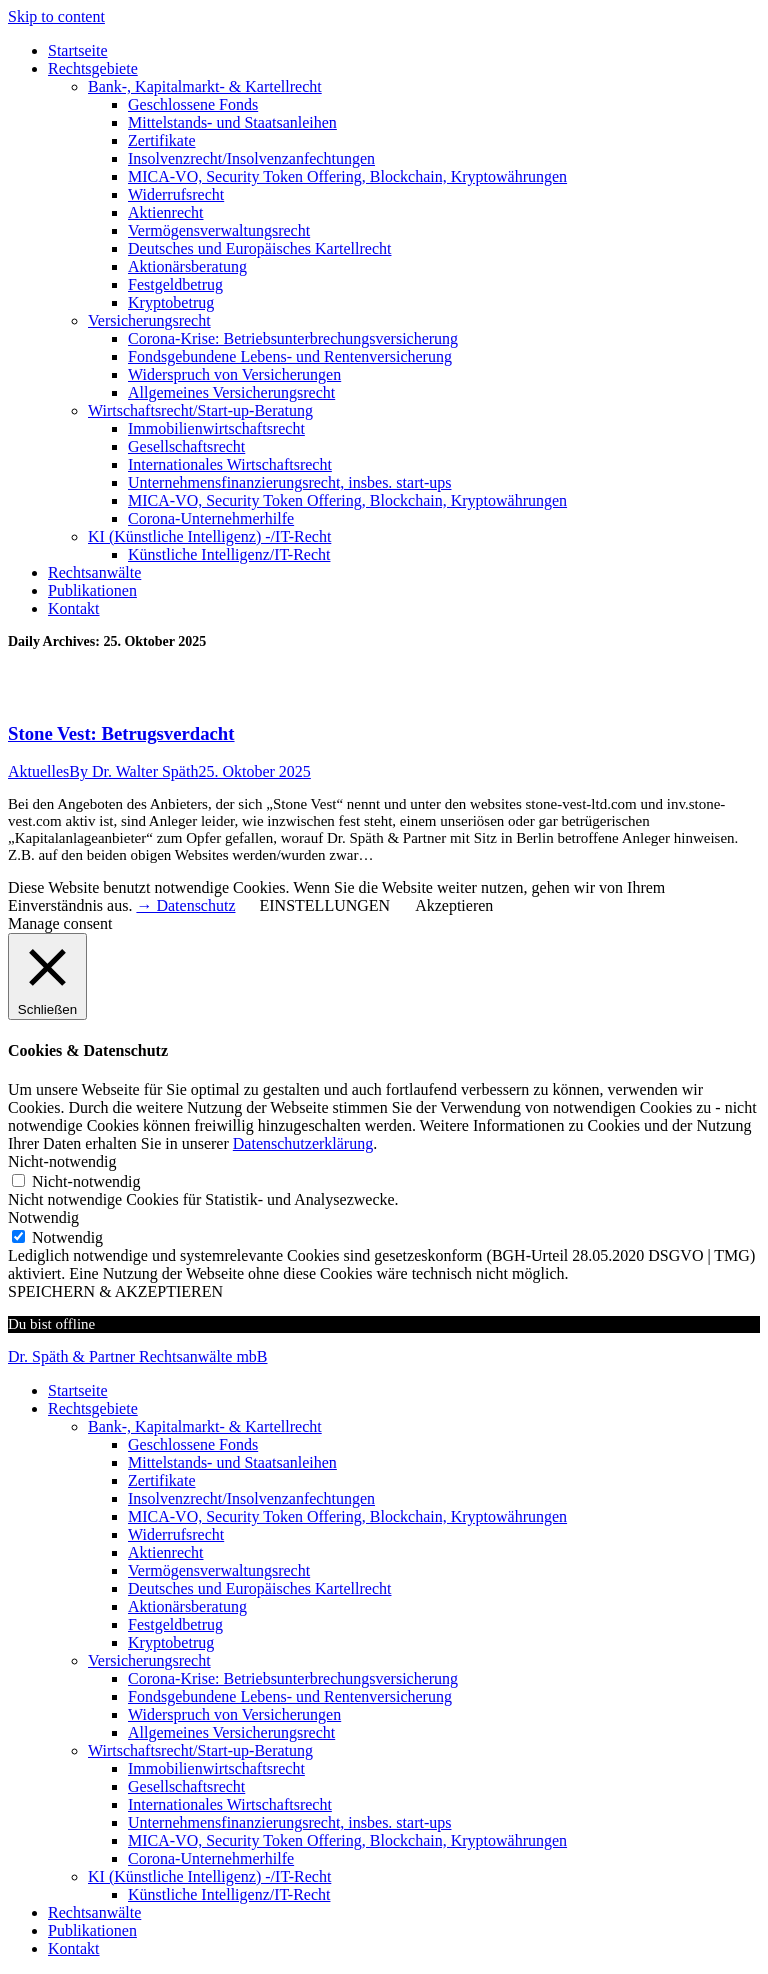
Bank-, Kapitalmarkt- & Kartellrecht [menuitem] (205, 1426)
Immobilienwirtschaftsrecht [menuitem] (216, 1768)
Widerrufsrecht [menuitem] (176, 1534)
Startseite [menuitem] (78, 1390)
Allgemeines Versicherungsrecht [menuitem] (231, 1732)
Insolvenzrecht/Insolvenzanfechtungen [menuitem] (251, 1498)
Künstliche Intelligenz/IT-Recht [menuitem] (229, 1894)
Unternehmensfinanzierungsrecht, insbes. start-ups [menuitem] (289, 1822)
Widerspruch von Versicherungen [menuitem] (234, 1714)
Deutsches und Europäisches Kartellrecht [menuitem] (259, 1588)
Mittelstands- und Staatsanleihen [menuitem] (232, 1462)
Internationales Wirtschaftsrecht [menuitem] (230, 1804)
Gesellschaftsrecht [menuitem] (186, 1786)
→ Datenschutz (185, 905)
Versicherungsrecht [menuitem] (149, 1660)
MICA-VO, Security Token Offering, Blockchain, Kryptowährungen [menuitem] (347, 1516)
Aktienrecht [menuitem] (166, 1552)
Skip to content (56, 16)
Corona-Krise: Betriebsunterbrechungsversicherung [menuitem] (293, 1678)
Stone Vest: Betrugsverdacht (121, 733)
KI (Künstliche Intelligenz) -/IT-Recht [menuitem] (209, 1876)
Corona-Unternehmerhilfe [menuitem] (211, 1858)
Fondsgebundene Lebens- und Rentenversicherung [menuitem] (290, 1696)
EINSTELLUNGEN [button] (325, 905)
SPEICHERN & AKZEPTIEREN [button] (115, 1291)
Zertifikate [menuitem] (162, 1480)
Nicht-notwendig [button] (62, 1161)
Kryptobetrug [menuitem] (171, 1642)
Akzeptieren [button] (454, 905)
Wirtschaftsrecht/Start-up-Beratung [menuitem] (200, 1750)
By (133, 771)
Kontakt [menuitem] (74, 1948)
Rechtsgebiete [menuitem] (93, 1408)
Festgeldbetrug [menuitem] (175, 1624)
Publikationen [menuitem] (92, 1930)
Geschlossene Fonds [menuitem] (193, 1444)
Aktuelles (38, 771)
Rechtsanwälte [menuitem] (94, 1912)
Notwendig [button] (43, 1217)
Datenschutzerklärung (303, 1143)
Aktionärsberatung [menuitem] (187, 1606)
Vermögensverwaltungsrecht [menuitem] (219, 1570)
